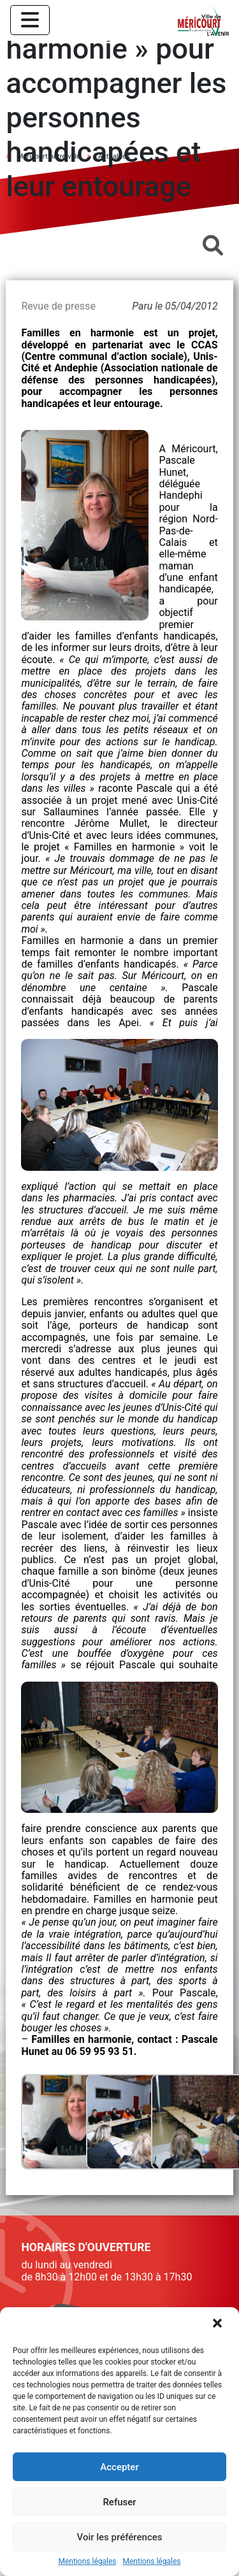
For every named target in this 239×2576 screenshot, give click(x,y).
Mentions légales (88, 2562)
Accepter (119, 2467)
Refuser (119, 2502)
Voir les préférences (120, 2537)
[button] (218, 2324)
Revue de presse (58, 306)
